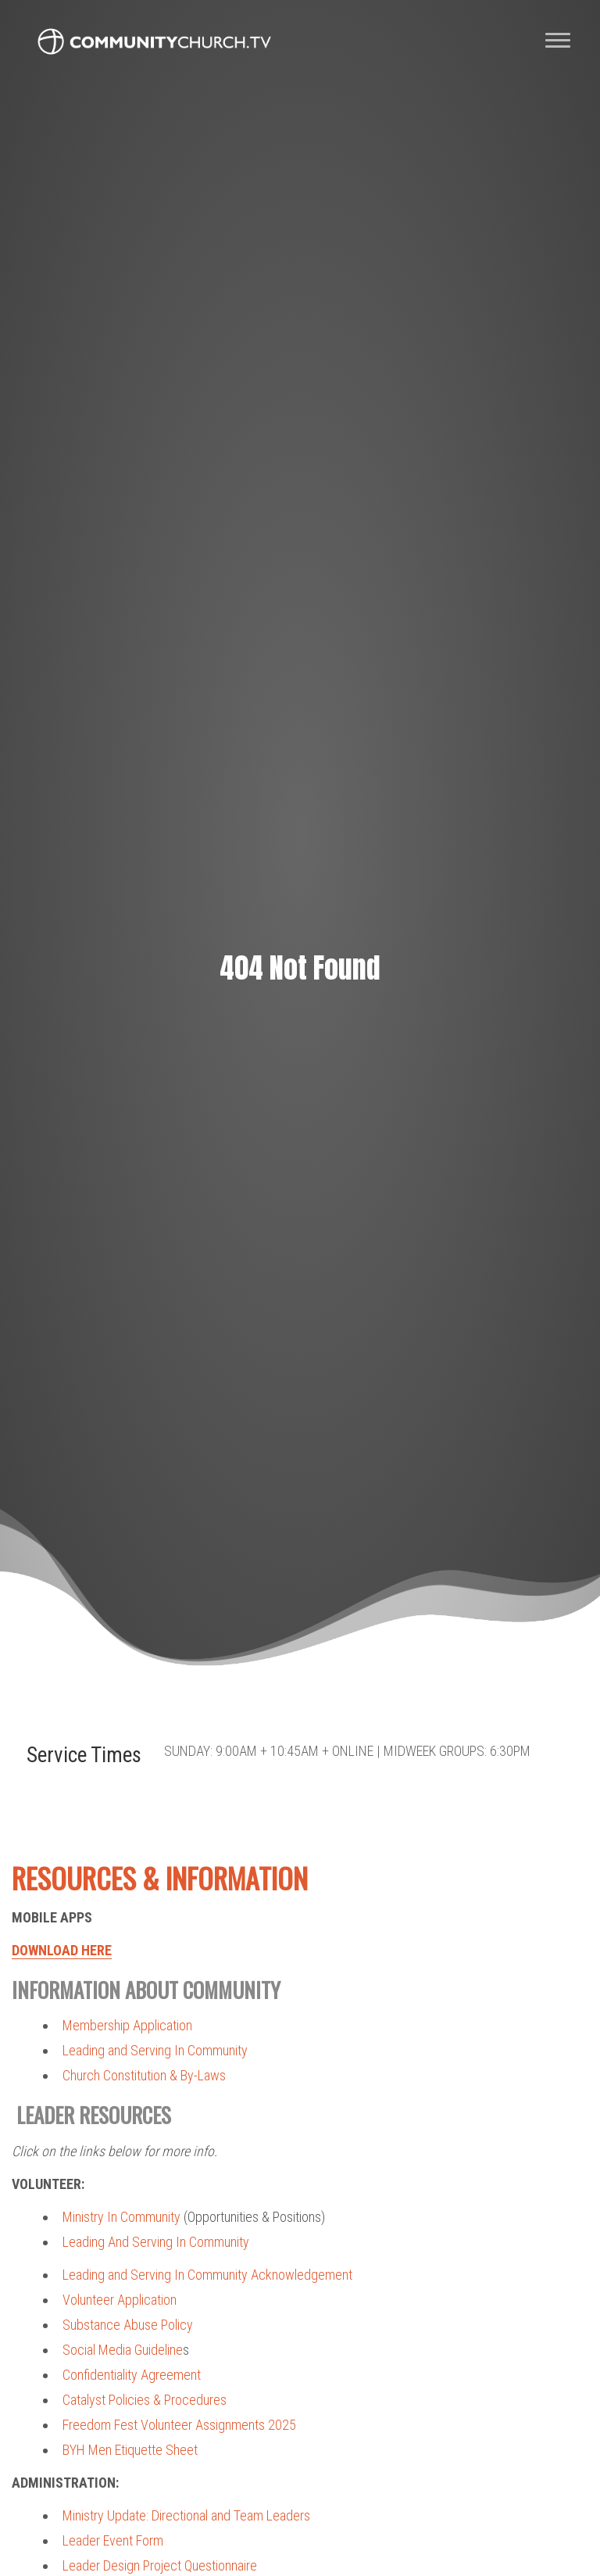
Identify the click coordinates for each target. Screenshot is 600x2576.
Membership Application (127, 2025)
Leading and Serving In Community (155, 2050)
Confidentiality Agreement (131, 2374)
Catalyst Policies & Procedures (144, 2399)
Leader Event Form (112, 2540)
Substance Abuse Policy (127, 2324)
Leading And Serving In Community (155, 2242)
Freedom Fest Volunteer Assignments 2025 (179, 2425)
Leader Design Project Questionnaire (159, 2565)
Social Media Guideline (122, 2349)
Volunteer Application (119, 2299)
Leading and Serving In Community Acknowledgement (207, 2274)
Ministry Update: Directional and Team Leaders (186, 2515)
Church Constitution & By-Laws (144, 2075)
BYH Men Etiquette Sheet (130, 2450)
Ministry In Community (121, 2217)
